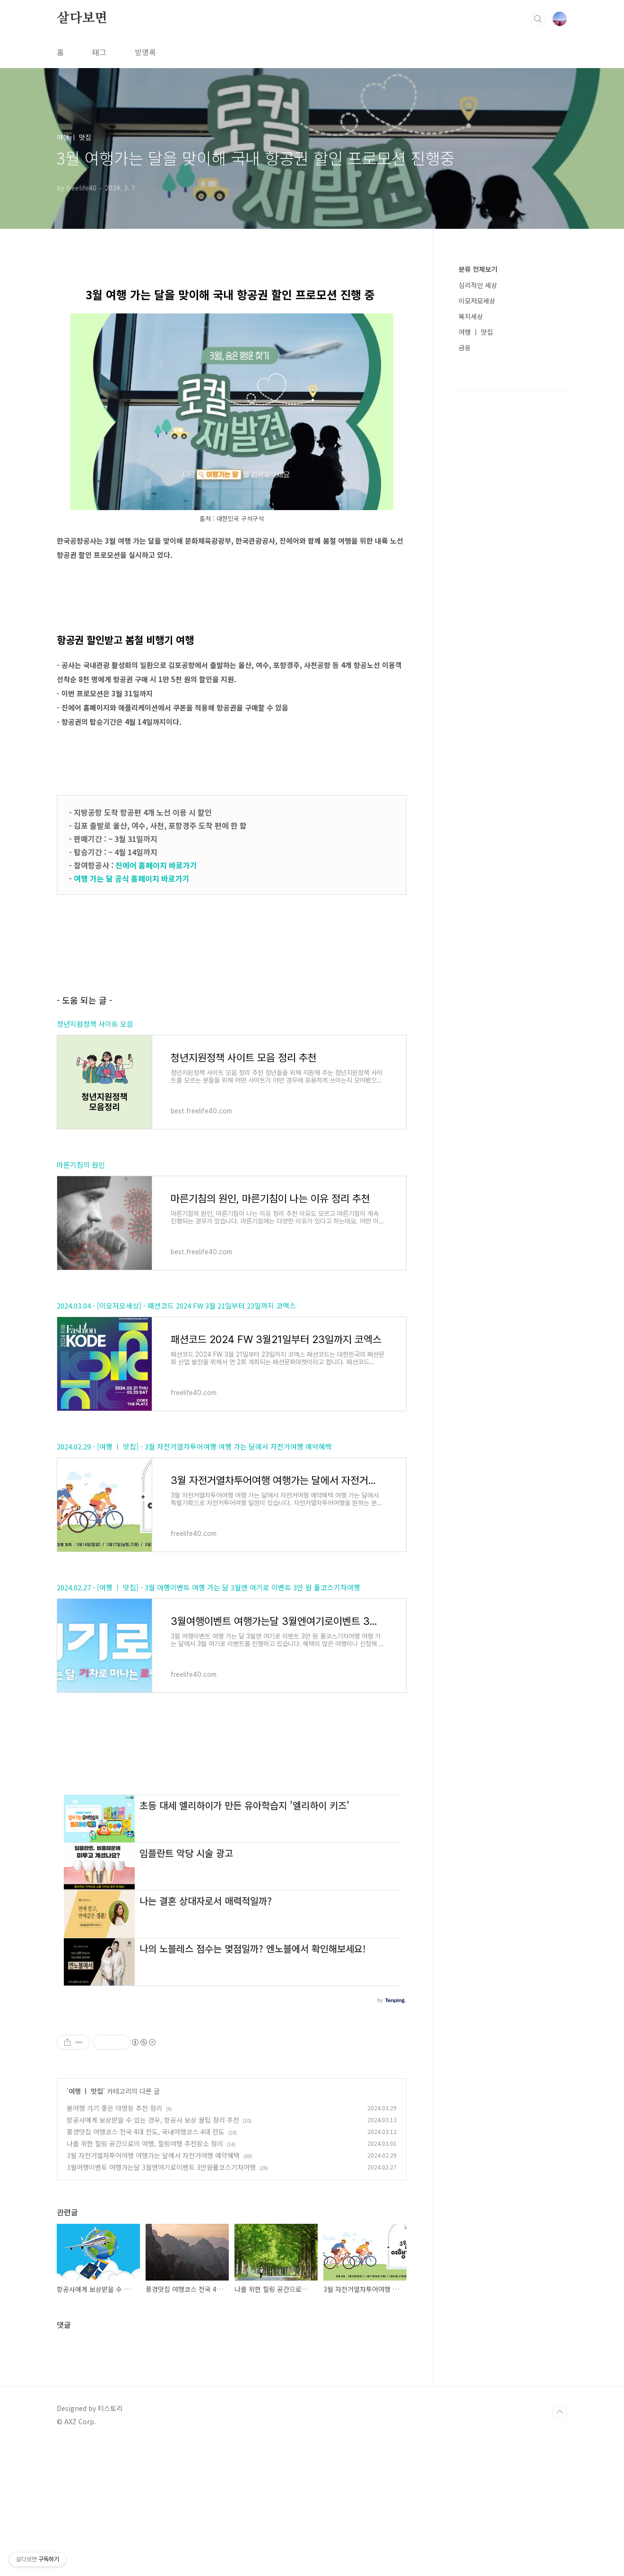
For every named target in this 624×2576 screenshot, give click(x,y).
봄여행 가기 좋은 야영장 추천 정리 (114, 2240)
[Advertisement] (232, 1844)
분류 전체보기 (478, 269)
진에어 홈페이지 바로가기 (157, 865)
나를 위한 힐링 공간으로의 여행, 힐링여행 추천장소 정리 (145, 2276)
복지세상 (471, 316)
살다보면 (82, 18)
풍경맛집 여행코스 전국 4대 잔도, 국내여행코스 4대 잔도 (146, 2264)
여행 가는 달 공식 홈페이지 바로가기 (132, 878)
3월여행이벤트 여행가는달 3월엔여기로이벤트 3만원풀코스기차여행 (161, 2299)
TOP (559, 2544)
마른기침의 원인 (81, 1165)
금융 (465, 347)
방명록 (145, 52)
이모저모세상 (477, 300)
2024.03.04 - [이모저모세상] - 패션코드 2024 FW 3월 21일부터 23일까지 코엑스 (176, 1305)
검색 (538, 19)
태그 (99, 52)
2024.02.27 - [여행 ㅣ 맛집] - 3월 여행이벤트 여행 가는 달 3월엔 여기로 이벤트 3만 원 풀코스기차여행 (208, 1587)
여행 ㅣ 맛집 (86, 2223)
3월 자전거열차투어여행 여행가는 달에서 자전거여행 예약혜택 (153, 2287)
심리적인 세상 (478, 285)
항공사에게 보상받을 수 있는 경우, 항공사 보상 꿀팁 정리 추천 (153, 2252)
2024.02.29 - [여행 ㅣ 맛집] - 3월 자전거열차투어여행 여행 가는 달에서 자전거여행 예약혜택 (194, 1446)
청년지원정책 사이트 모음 (95, 1024)
